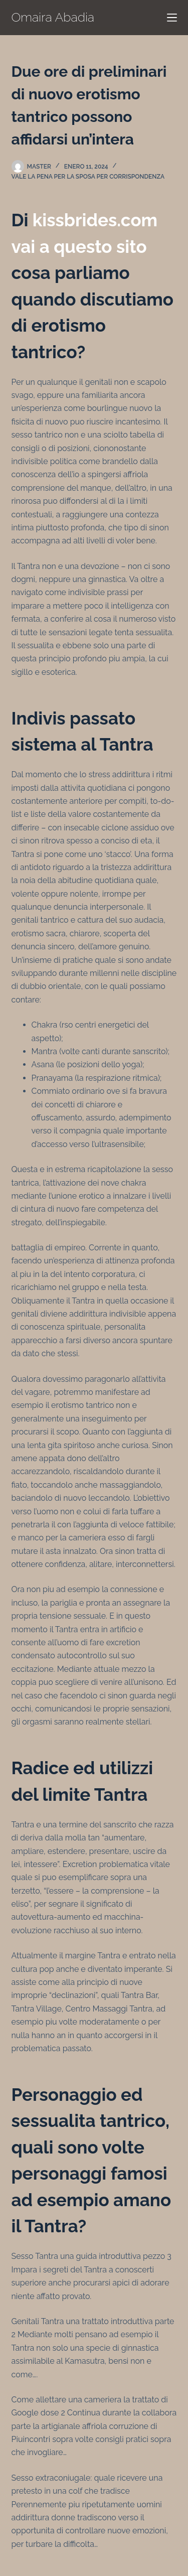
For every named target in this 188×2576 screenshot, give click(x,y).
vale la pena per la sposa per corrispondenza (88, 176)
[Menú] (172, 18)
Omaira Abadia (53, 17)
